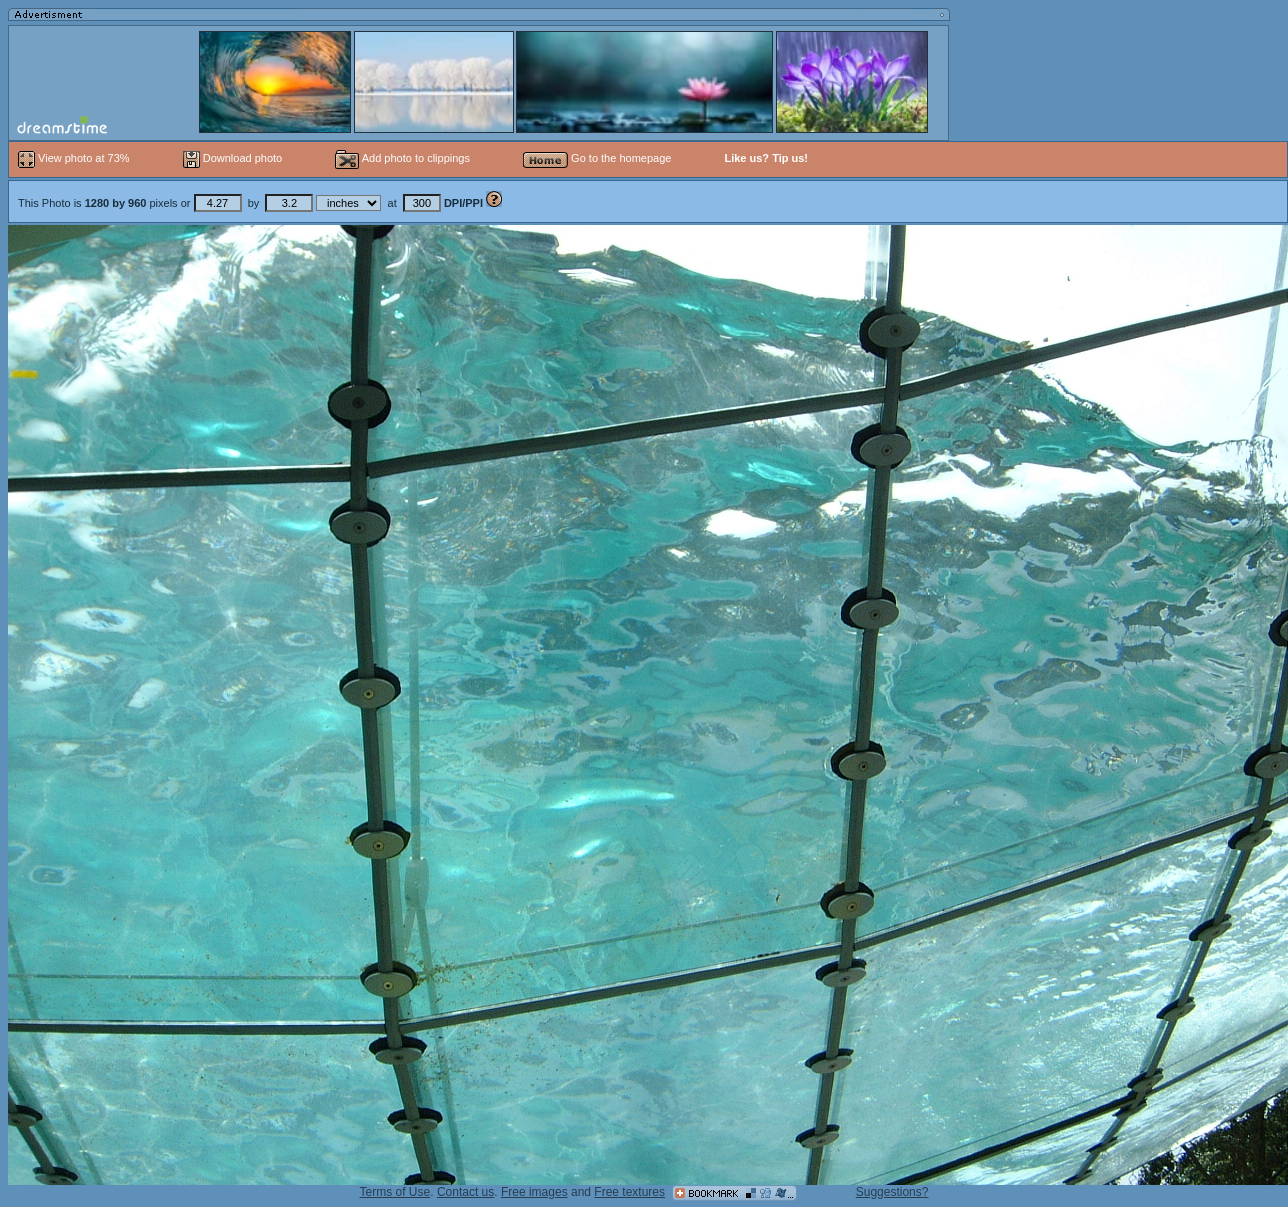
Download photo (233, 158)
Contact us (465, 1192)
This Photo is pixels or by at (252, 203)
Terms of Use (395, 1192)
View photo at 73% (75, 158)
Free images (534, 1192)
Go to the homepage (597, 158)
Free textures (629, 1192)
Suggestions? (892, 1192)
